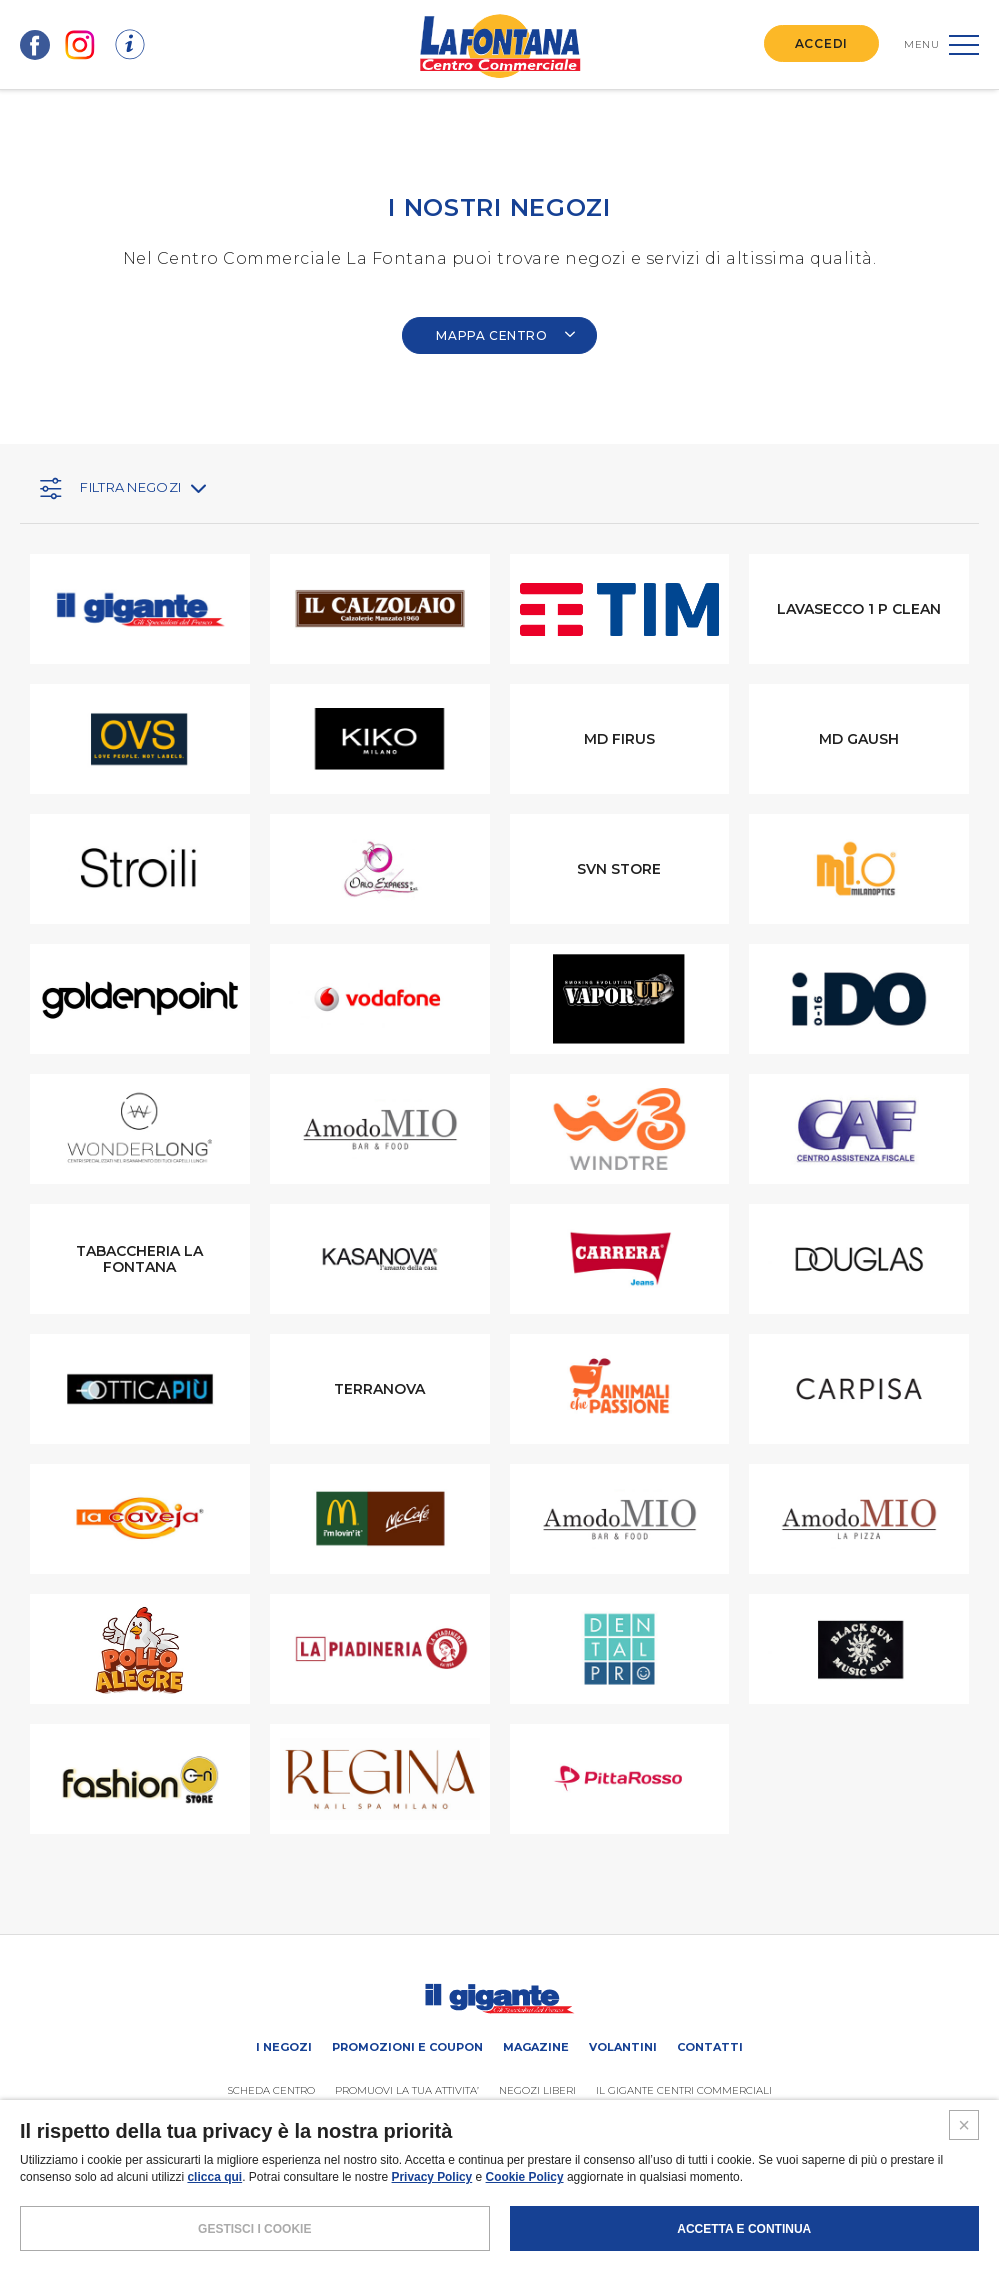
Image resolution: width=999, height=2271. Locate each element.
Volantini (623, 2047)
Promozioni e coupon (407, 2047)
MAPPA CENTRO (506, 335)
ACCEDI (821, 43)
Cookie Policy (525, 2221)
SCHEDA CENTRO (271, 2090)
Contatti (710, 2047)
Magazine (536, 2047)
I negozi (284, 2047)
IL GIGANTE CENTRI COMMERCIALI (684, 2090)
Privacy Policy (432, 2221)
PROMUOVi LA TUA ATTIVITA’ (407, 2090)
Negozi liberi (537, 2090)
